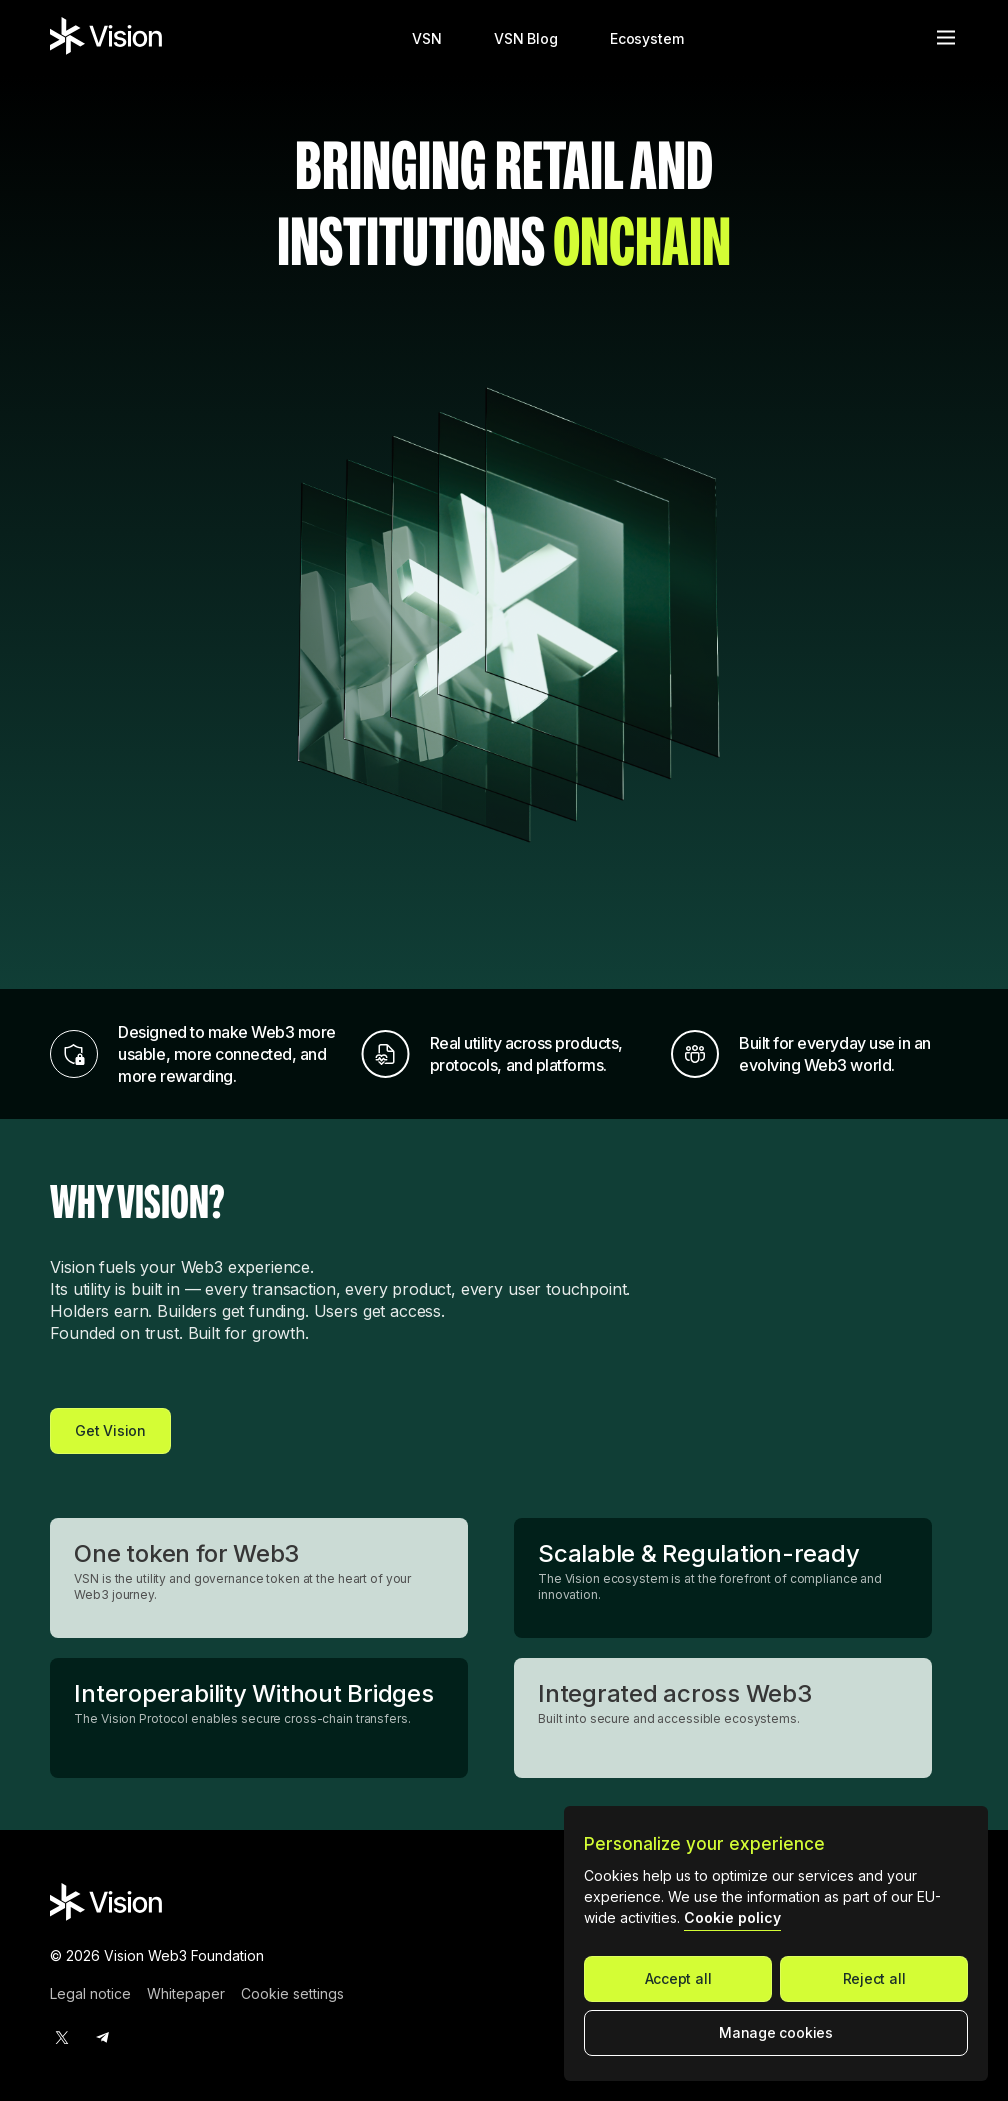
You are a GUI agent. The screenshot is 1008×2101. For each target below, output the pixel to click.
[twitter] (62, 2037)
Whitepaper (186, 1994)
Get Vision (110, 1430)
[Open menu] (946, 37)
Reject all (874, 1978)
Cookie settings (292, 1994)
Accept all (678, 1978)
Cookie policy (732, 1917)
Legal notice (90, 1994)
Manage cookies (776, 2032)
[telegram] (102, 2037)
